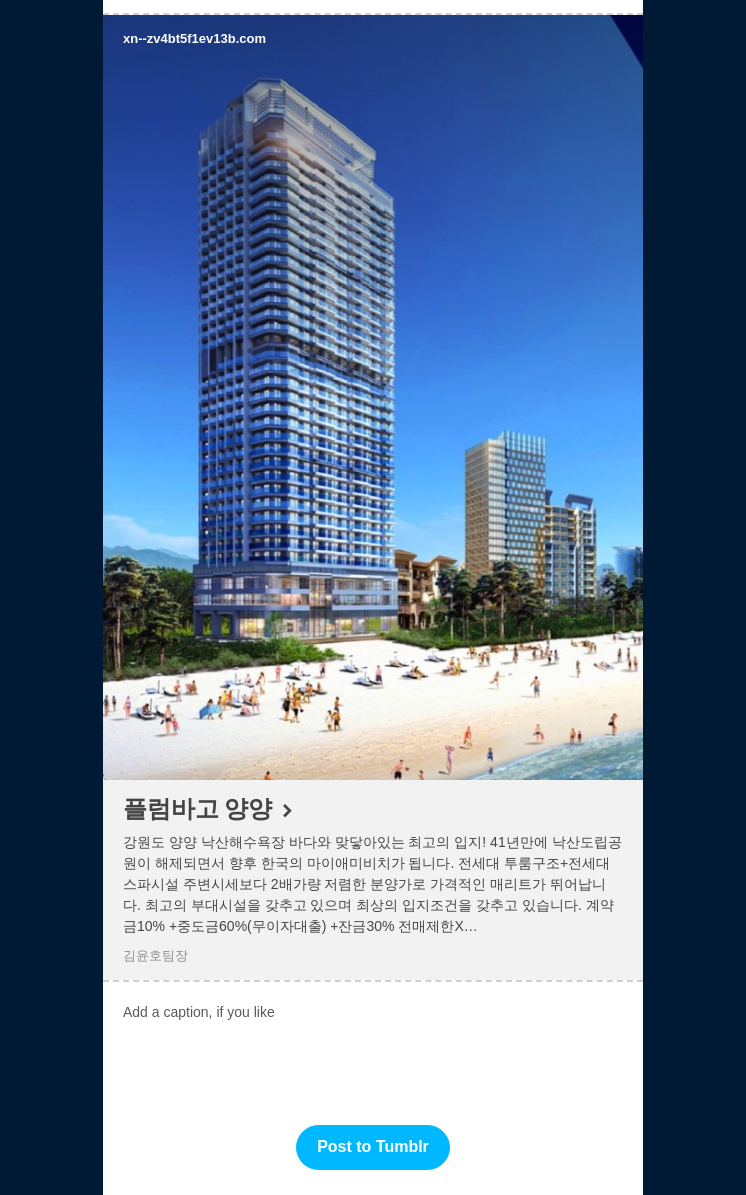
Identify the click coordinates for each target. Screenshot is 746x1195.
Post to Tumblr (373, 1146)
